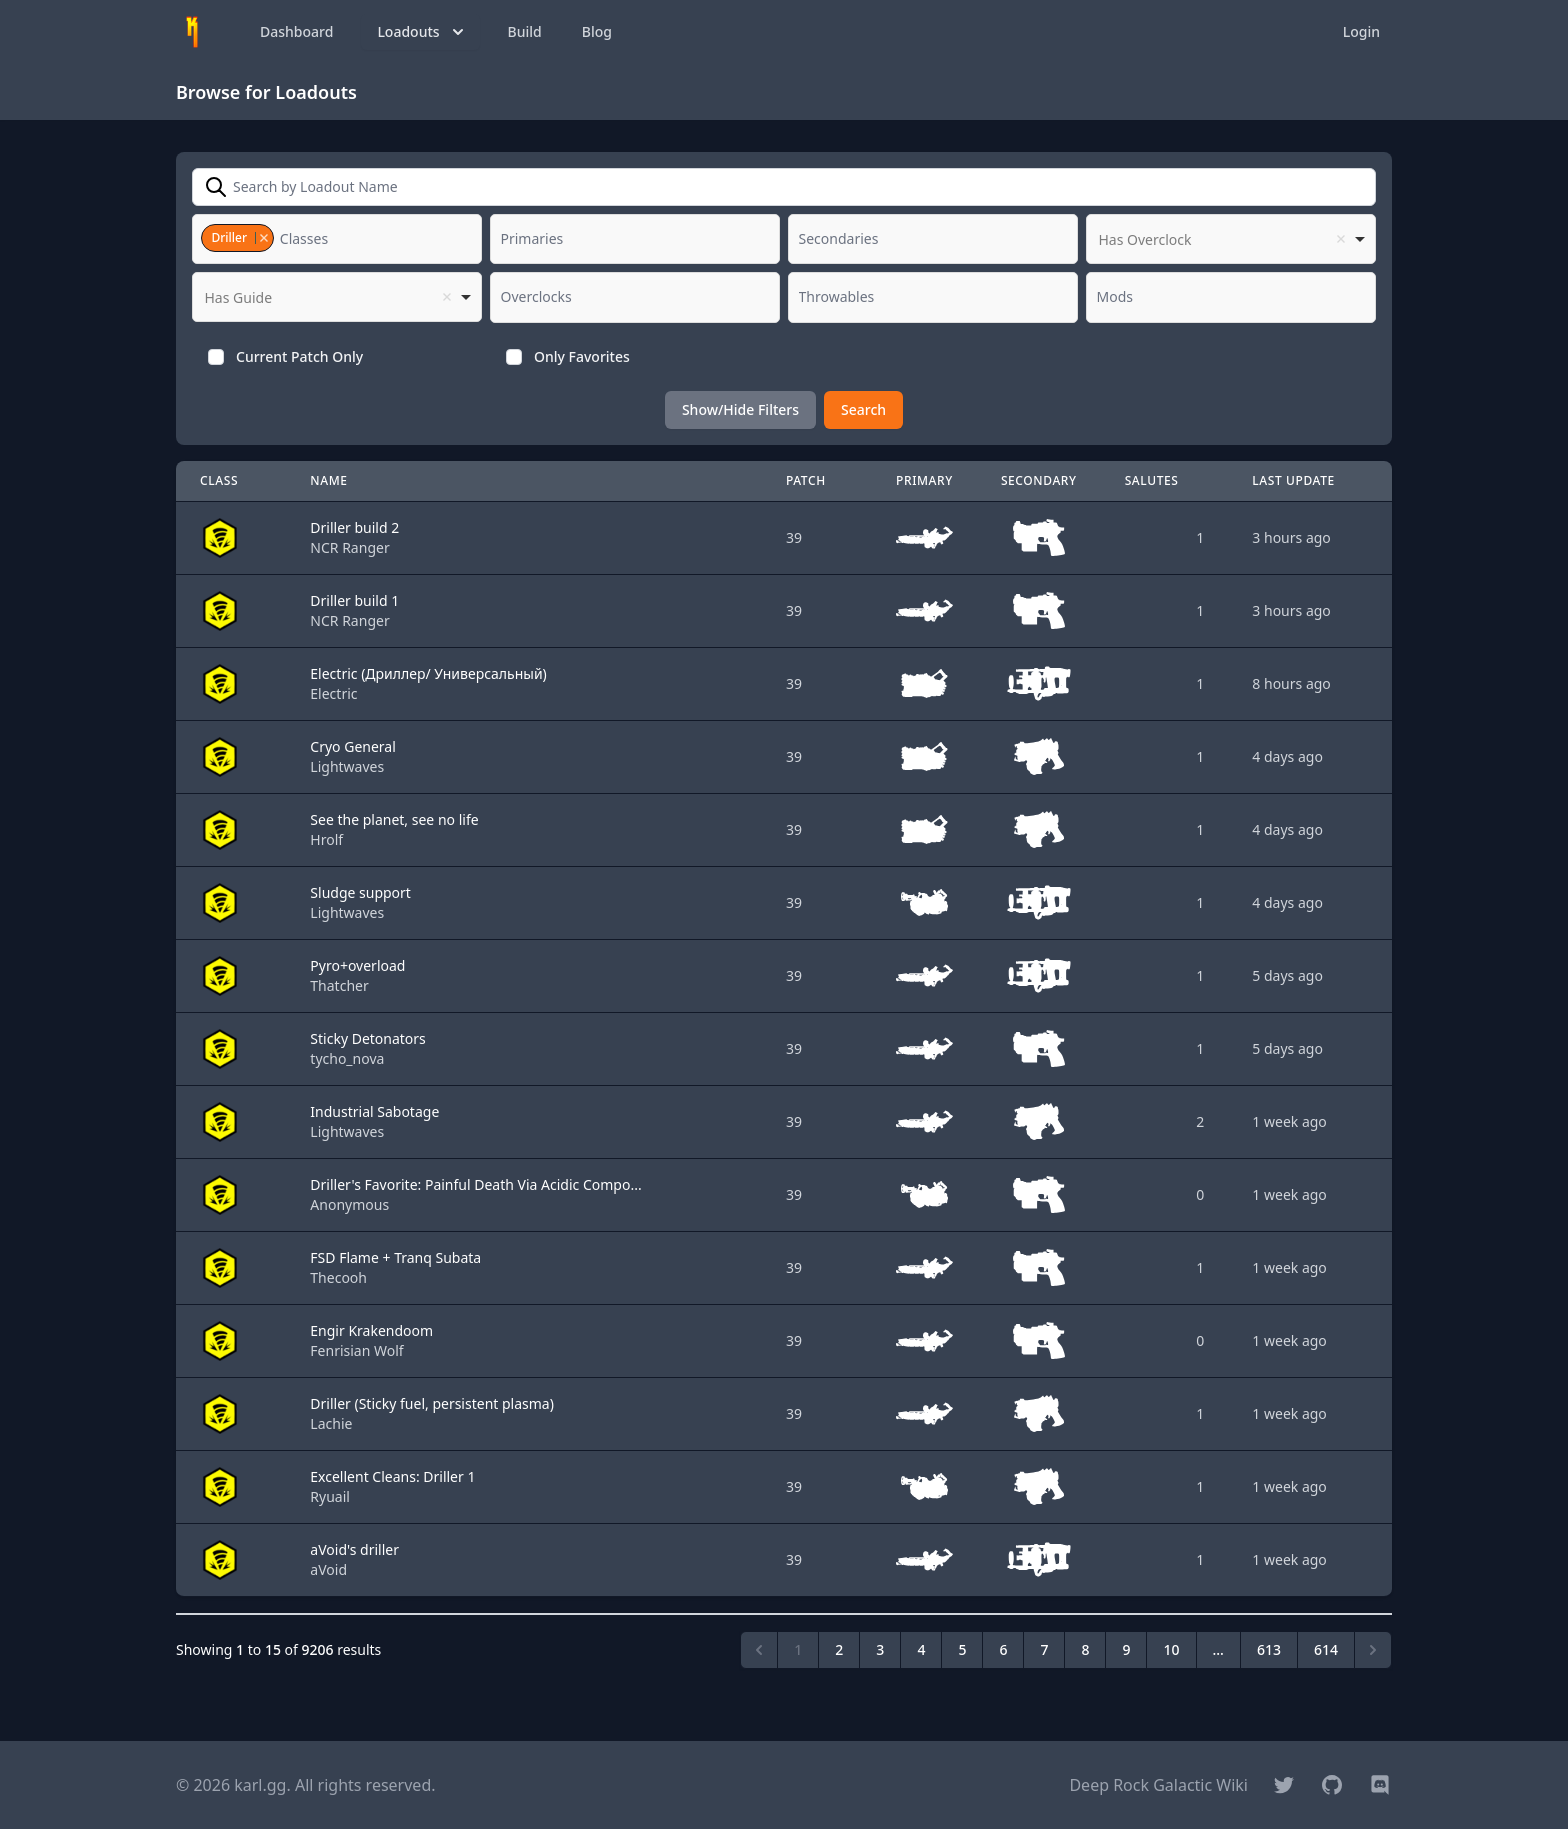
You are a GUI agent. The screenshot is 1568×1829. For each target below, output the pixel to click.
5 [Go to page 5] (962, 1649)
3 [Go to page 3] (880, 1649)
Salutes (1152, 480)
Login (1361, 31)
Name (328, 480)
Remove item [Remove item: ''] (1341, 239)
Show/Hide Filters (740, 409)
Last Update (1293, 480)
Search (863, 409)
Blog (597, 31)
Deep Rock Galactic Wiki (1158, 1785)
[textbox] (310, 239)
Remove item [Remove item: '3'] (263, 238)
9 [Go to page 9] (1126, 1649)
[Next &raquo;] (1373, 1650)
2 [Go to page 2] (839, 1649)
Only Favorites (582, 356)
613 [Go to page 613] (1269, 1649)
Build (525, 31)
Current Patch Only (299, 356)
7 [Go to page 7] (1044, 1649)
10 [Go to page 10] (1171, 1649)
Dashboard (296, 31)
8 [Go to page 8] (1085, 1649)
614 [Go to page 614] (1326, 1649)
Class (219, 480)
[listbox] (1231, 239)
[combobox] (337, 239)
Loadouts (422, 32)
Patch (806, 480)
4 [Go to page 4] (921, 1649)
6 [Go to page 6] (1003, 1649)
